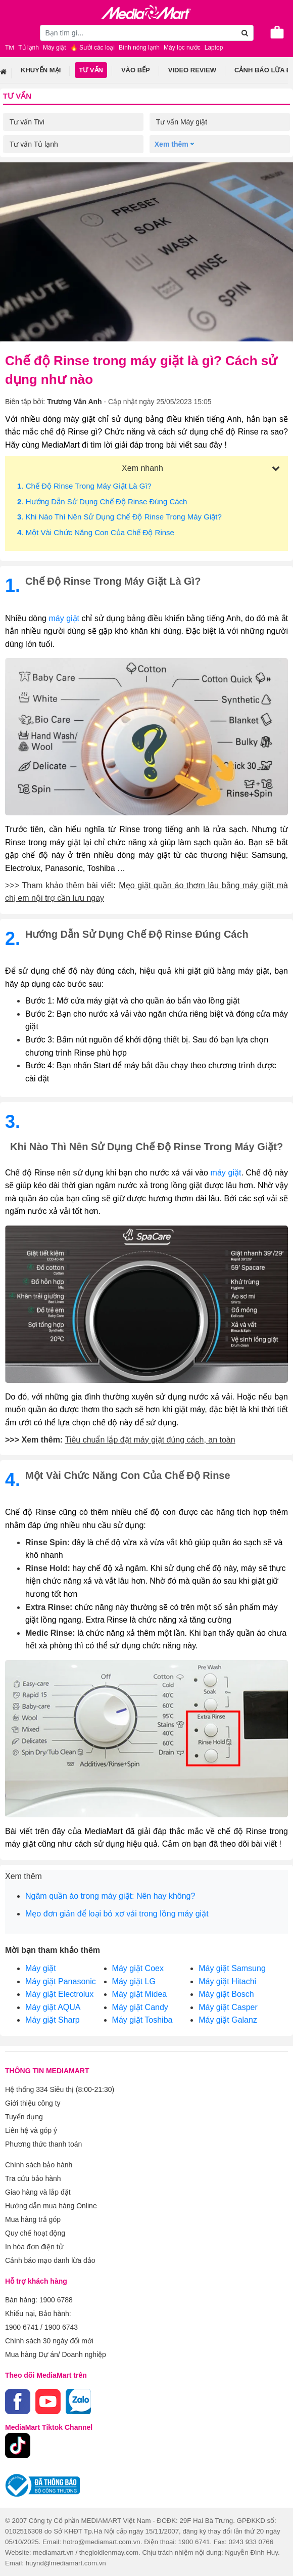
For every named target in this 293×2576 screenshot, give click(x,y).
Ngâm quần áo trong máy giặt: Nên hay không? (110, 1896)
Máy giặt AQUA (52, 2007)
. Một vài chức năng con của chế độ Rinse (95, 532)
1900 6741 (21, 2327)
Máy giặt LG (134, 1981)
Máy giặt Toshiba (142, 2020)
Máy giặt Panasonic (60, 1981)
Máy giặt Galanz (228, 2020)
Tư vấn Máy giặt (181, 122)
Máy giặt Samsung (232, 1968)
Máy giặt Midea (139, 1994)
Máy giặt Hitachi (227, 1981)
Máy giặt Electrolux (59, 1994)
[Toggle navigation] (12, 31)
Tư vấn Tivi (27, 122)
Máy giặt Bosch (226, 1994)
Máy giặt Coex (138, 1968)
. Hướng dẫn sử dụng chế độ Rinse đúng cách (102, 501)
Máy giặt (40, 1968)
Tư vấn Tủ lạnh (34, 144)
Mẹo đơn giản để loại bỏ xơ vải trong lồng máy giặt (117, 1913)
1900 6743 (61, 2327)
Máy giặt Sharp (52, 2020)
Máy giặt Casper (228, 2007)
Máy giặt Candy (140, 2007)
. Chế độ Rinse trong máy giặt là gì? (84, 486)
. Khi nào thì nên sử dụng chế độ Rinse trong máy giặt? (119, 516)
